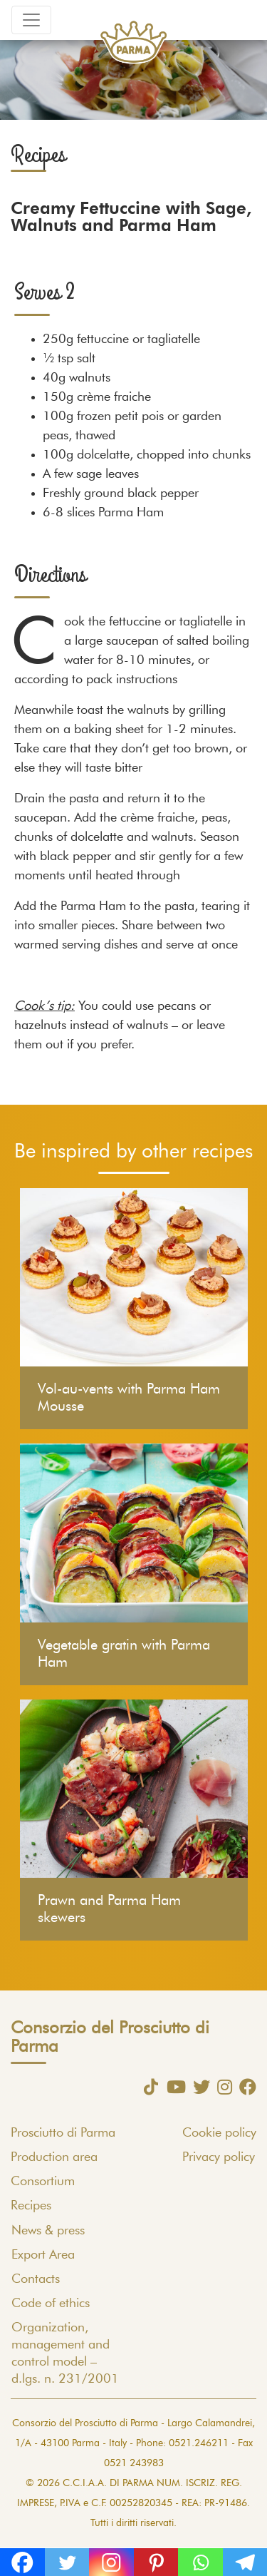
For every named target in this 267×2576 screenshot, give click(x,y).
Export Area (43, 2255)
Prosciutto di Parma (63, 2133)
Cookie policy (219, 2133)
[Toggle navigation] (31, 20)
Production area (54, 2157)
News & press (48, 2230)
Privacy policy (218, 2157)
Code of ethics (50, 2303)
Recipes (31, 2205)
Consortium (43, 2181)
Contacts (35, 2279)
